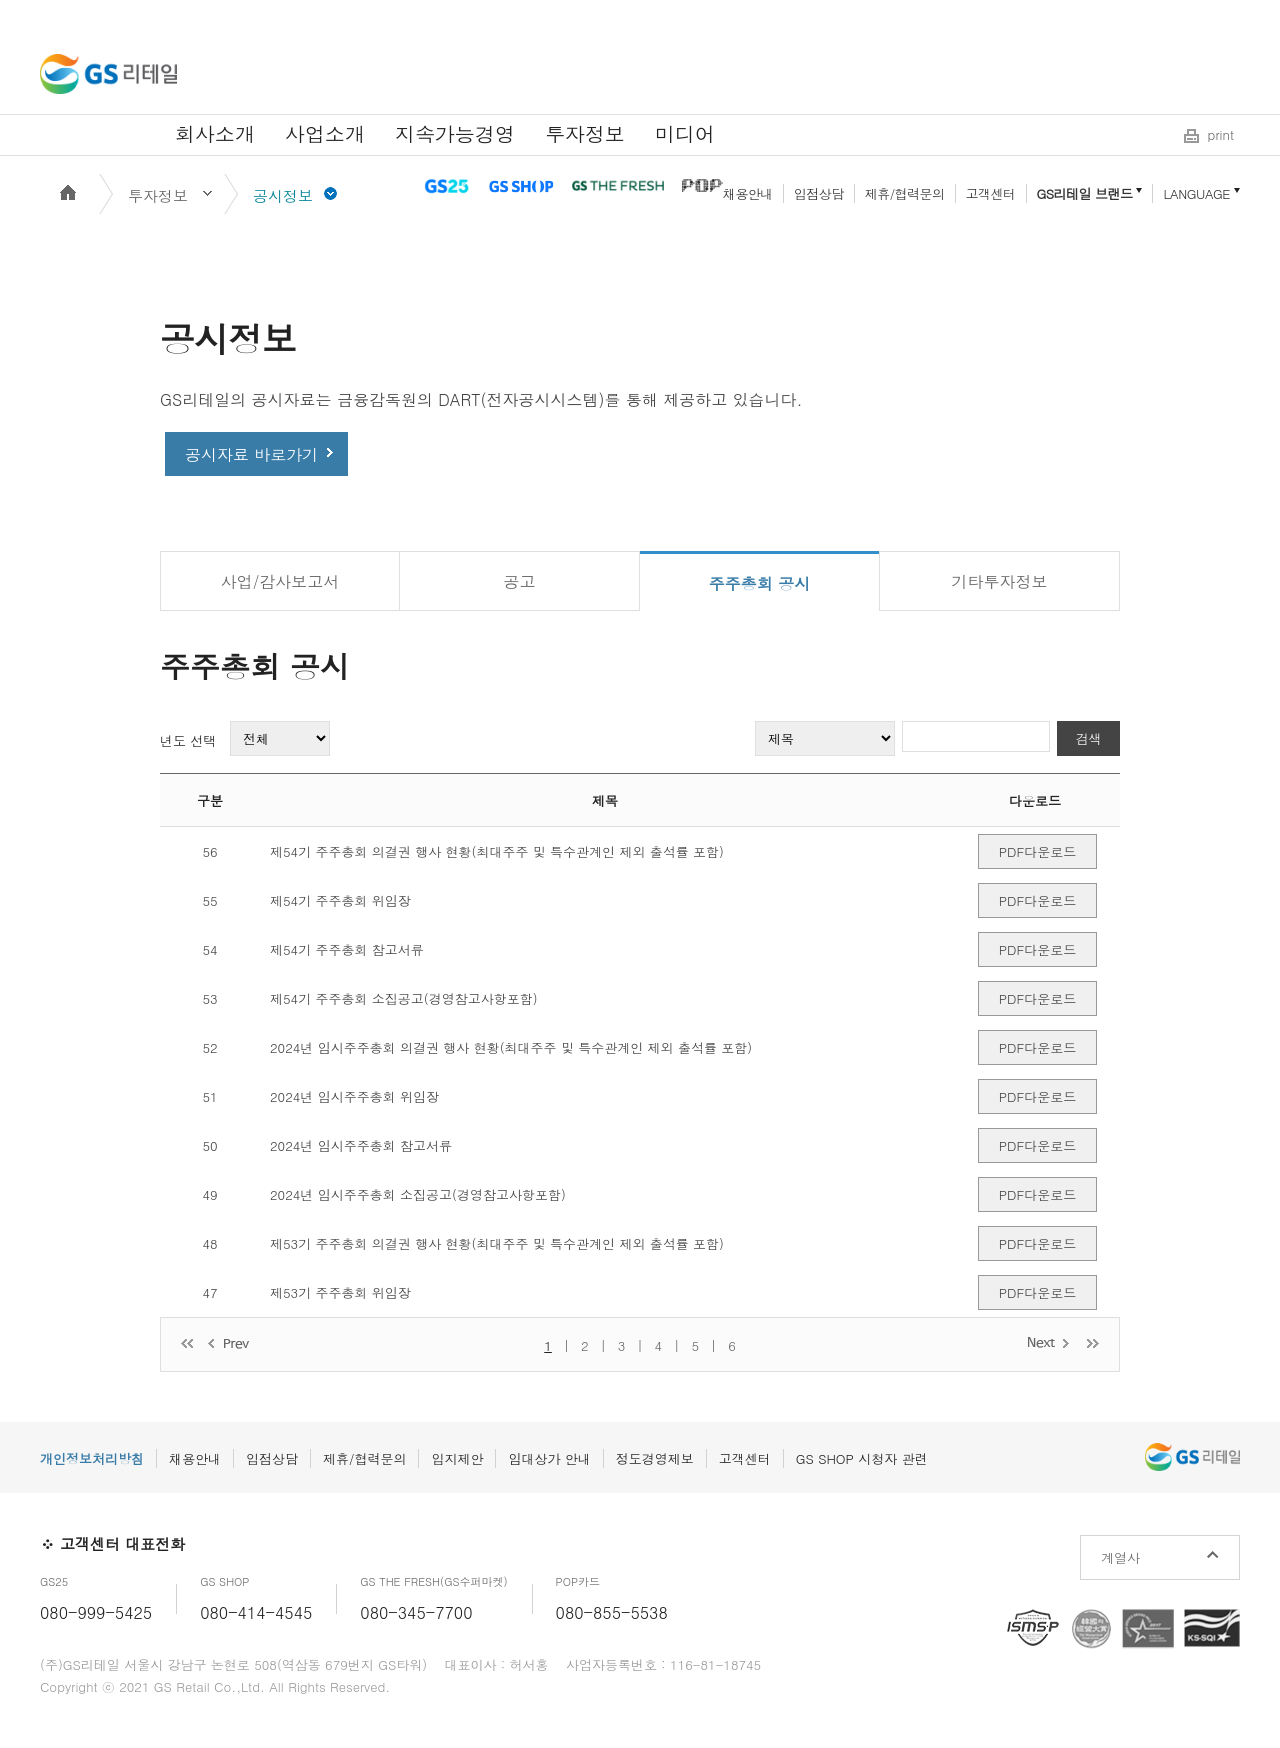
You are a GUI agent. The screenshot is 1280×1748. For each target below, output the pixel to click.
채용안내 (748, 193)
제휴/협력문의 (905, 193)
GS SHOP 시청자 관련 (862, 1458)
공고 (520, 581)
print (1221, 134)
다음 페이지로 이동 (1049, 1342)
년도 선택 (188, 740)
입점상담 (819, 193)
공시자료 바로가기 (251, 454)
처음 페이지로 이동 (187, 1344)
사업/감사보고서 (280, 581)
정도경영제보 (655, 1458)
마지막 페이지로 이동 (1093, 1342)
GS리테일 (108, 74)
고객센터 (991, 193)
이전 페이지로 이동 (230, 1344)
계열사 (1120, 1557)
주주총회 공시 (759, 583)
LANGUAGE (1196, 193)
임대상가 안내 (549, 1458)
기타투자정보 (1000, 581)
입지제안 (457, 1458)
